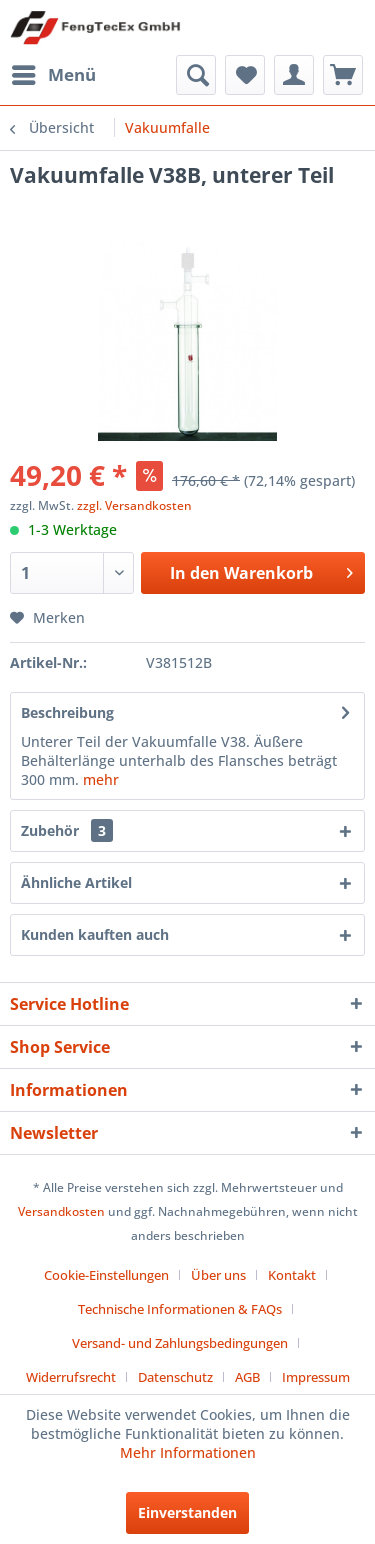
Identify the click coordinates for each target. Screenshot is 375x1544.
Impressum (316, 1377)
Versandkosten (61, 1211)
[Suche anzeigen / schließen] (196, 75)
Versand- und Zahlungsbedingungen (180, 1343)
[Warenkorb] (343, 75)
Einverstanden (187, 1512)
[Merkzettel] (245, 75)
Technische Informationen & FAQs (180, 1309)
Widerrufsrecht (71, 1377)
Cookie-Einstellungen (106, 1275)
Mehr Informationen (188, 1452)
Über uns (218, 1275)
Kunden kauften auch (95, 934)
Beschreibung (67, 712)
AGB (247, 1377)
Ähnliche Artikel (76, 882)
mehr (101, 779)
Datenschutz (175, 1377)
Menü (54, 72)
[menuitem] (53, 75)
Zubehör (67, 830)
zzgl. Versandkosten (134, 505)
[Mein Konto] (294, 75)
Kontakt (292, 1275)
